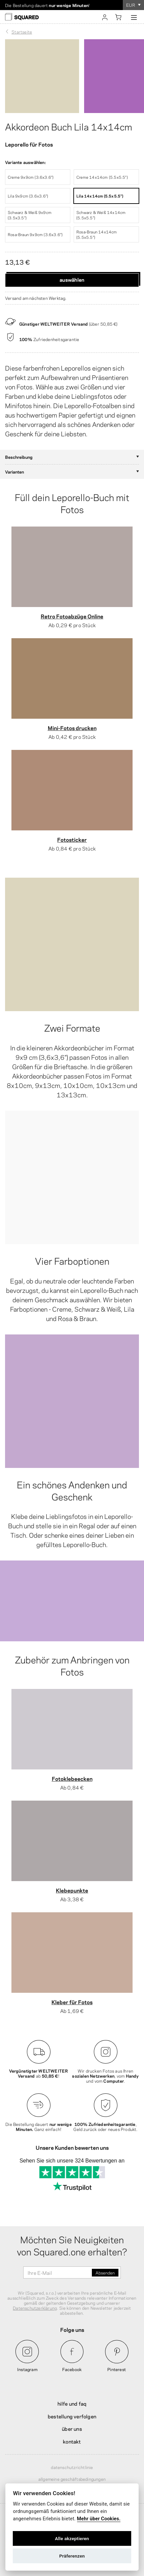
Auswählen (72, 279)
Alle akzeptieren (72, 2538)
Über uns (72, 2428)
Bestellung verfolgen (72, 2416)
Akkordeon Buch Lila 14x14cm (68, 126)
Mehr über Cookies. (99, 2519)
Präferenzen (72, 2556)
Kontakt (72, 2441)
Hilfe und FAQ (72, 2403)
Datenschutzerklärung (35, 2308)
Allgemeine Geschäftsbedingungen (72, 2479)
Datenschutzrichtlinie (72, 2467)
